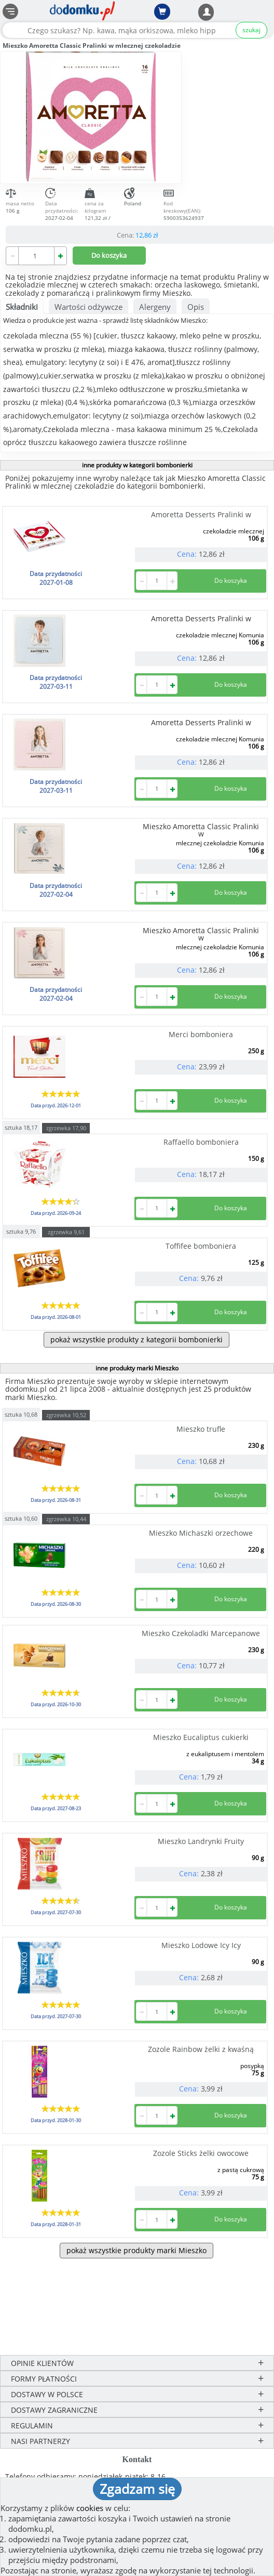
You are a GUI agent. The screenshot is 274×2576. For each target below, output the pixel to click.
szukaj (251, 29)
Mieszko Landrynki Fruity (201, 1841)
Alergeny (155, 307)
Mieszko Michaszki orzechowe (201, 1533)
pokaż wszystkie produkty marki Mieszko (136, 2250)
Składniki (22, 307)
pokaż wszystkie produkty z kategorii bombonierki (136, 1339)
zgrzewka (66, 1128)
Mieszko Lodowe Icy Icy (201, 1945)
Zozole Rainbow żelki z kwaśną (201, 2049)
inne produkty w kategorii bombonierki (137, 465)
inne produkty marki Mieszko (137, 1368)
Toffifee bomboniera (201, 1246)
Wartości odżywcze (88, 307)
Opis (195, 307)
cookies (89, 2508)
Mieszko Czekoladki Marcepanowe (201, 1633)
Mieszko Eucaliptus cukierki (201, 1737)
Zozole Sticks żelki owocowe (201, 2153)
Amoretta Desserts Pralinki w (201, 514)
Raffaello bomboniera (201, 1142)
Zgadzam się (137, 2488)
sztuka (21, 1126)
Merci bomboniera (201, 1034)
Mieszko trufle (200, 1429)
